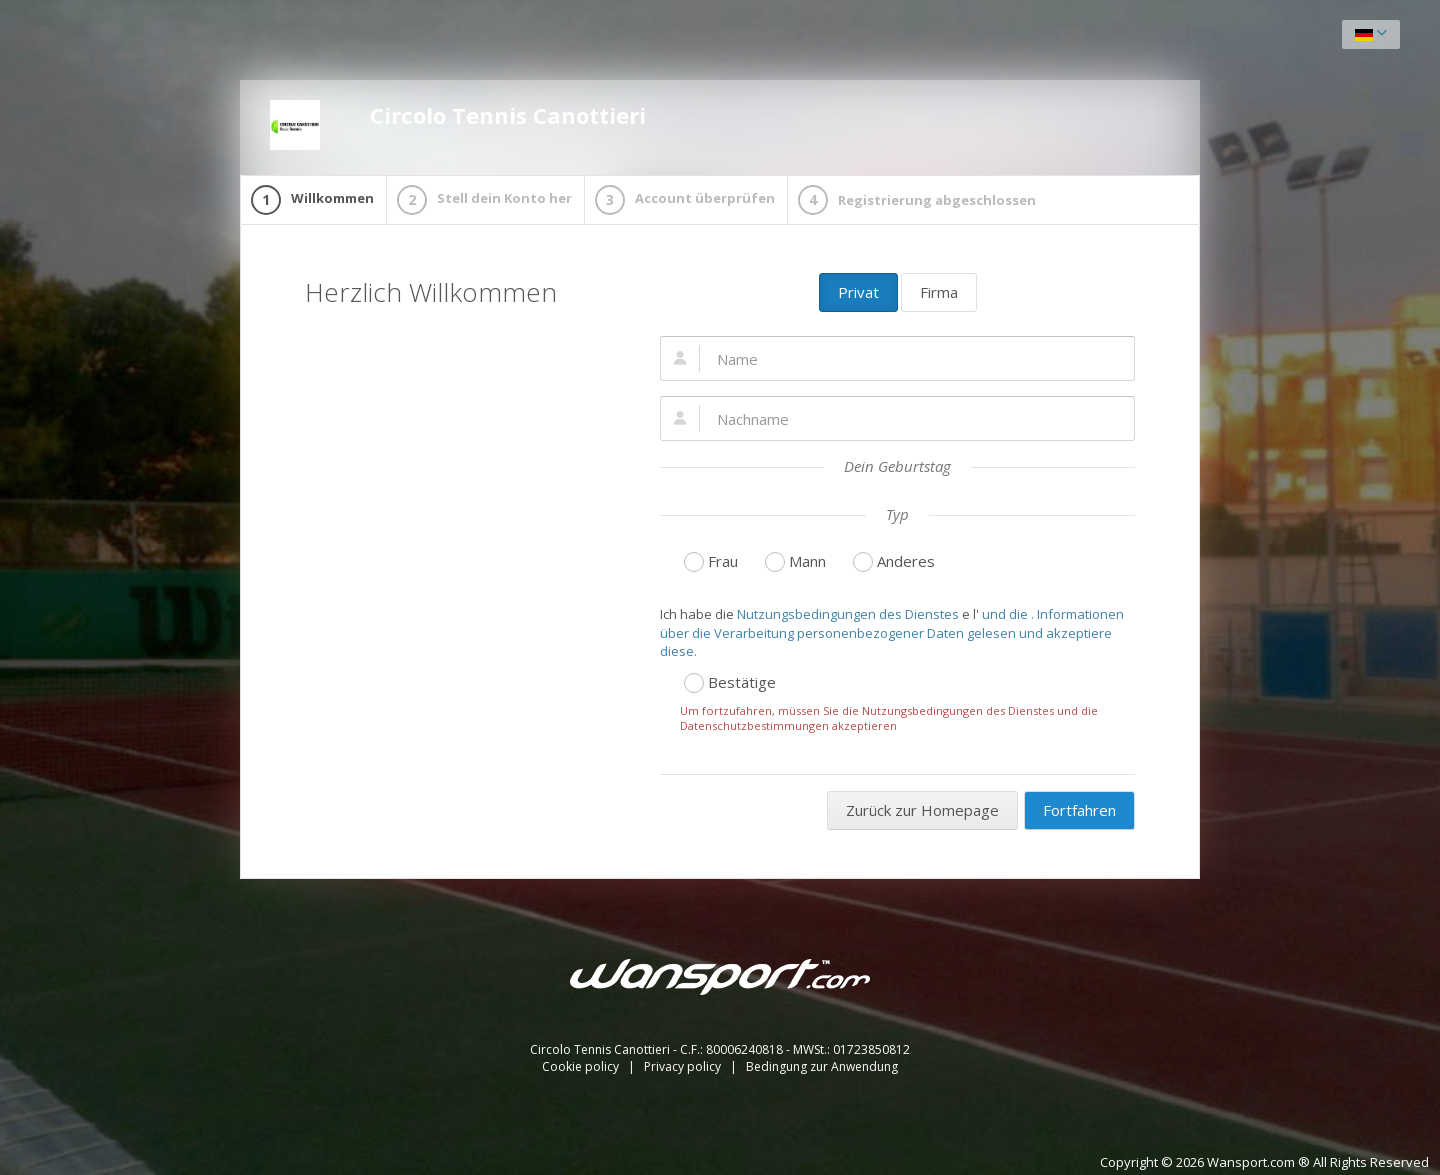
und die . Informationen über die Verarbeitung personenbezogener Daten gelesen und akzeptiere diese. (892, 632)
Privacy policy (684, 1066)
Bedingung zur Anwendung (822, 1066)
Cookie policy (582, 1066)
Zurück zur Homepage (922, 810)
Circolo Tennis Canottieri (458, 125)
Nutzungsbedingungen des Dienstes (848, 614)
